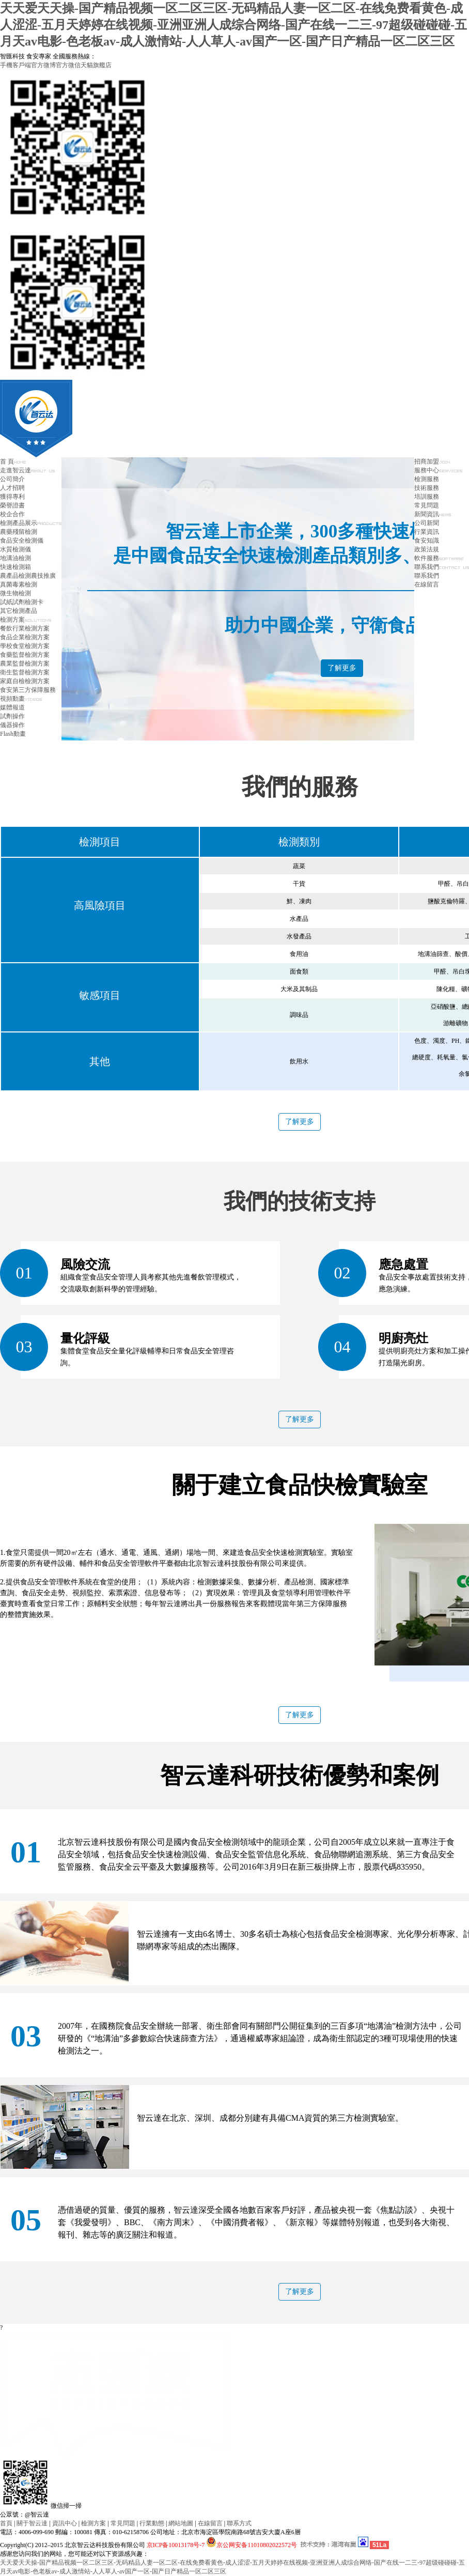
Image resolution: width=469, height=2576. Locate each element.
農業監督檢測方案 (25, 663)
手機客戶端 (15, 65)
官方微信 (68, 65)
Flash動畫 (13, 733)
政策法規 (426, 549)
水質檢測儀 (15, 549)
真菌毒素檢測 (18, 584)
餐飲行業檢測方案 (25, 628)
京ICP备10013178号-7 (176, 2545)
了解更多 (341, 668)
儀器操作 (12, 725)
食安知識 (426, 540)
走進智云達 (27, 470)
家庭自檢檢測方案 (25, 681)
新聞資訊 (432, 514)
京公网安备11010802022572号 (251, 2545)
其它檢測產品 (18, 610)
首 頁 (13, 461)
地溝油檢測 (15, 558)
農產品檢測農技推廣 (28, 575)
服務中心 (438, 470)
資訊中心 (64, 2523)
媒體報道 (12, 707)
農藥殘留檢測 (18, 531)
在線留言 (426, 584)
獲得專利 (12, 496)
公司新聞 (426, 523)
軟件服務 (438, 558)
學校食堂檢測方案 (25, 646)
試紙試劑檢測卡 (21, 602)
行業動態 (151, 2523)
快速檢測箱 (15, 566)
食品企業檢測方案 (25, 637)
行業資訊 (426, 531)
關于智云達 (32, 2523)
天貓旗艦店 (96, 65)
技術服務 (426, 487)
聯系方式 (239, 2523)
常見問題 (426, 505)
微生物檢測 (15, 593)
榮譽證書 (12, 505)
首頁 (6, 2523)
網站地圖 (180, 2523)
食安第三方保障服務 (28, 689)
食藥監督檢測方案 (25, 654)
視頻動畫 (21, 698)
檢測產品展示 (30, 523)
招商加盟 (432, 461)
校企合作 (12, 514)
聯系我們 (441, 566)
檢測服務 (426, 479)
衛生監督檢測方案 (25, 672)
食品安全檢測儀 (21, 540)
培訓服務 (426, 496)
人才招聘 (12, 487)
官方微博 (43, 65)
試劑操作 (12, 716)
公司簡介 (12, 479)
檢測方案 (25, 619)
